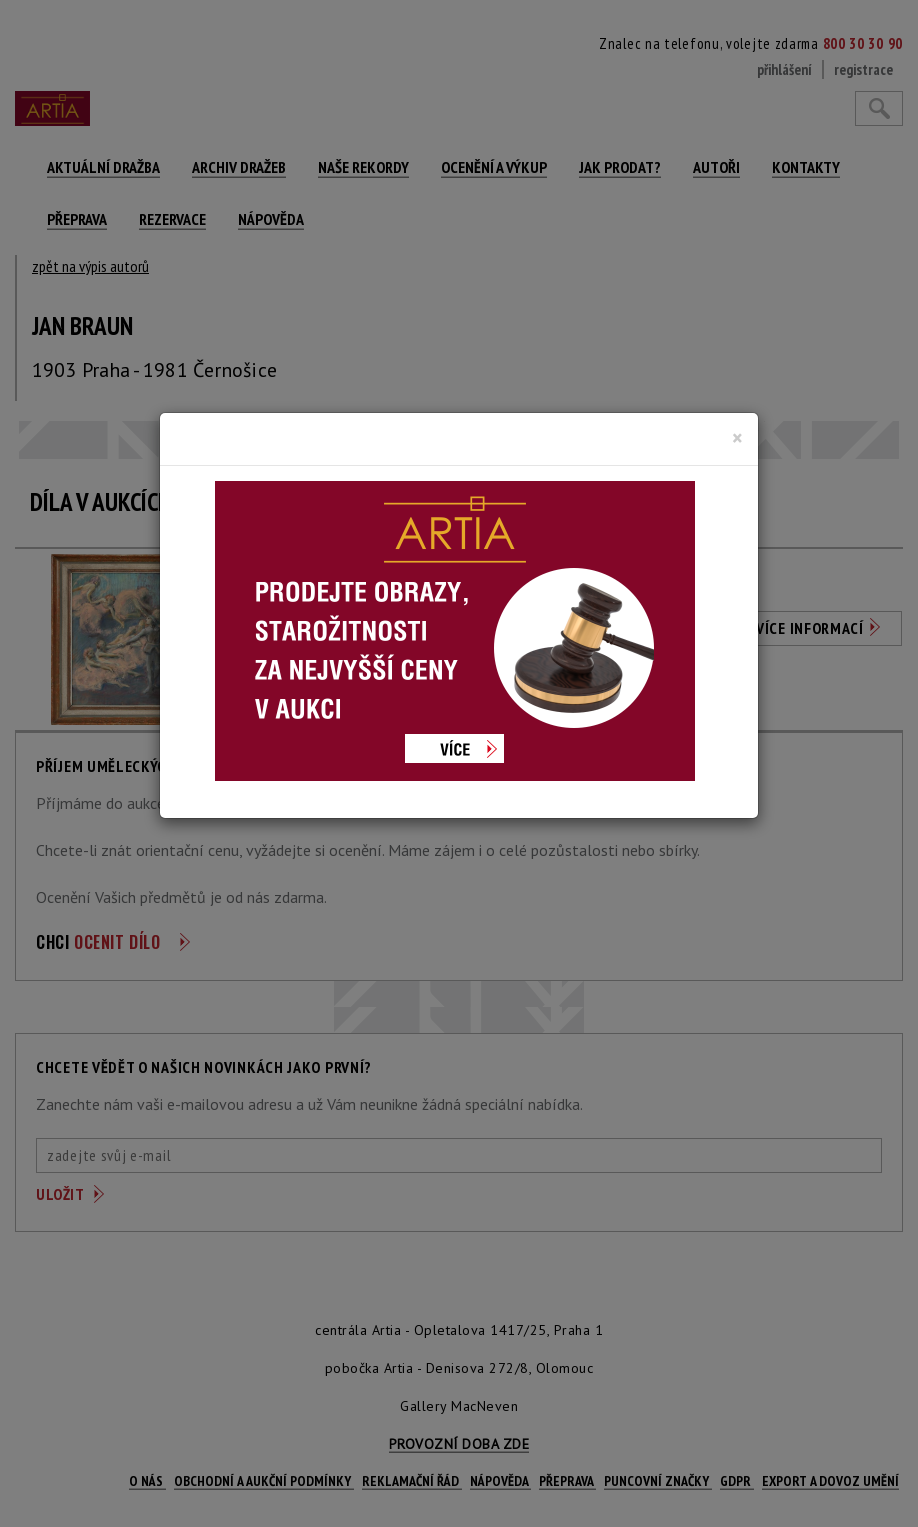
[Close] (737, 438)
